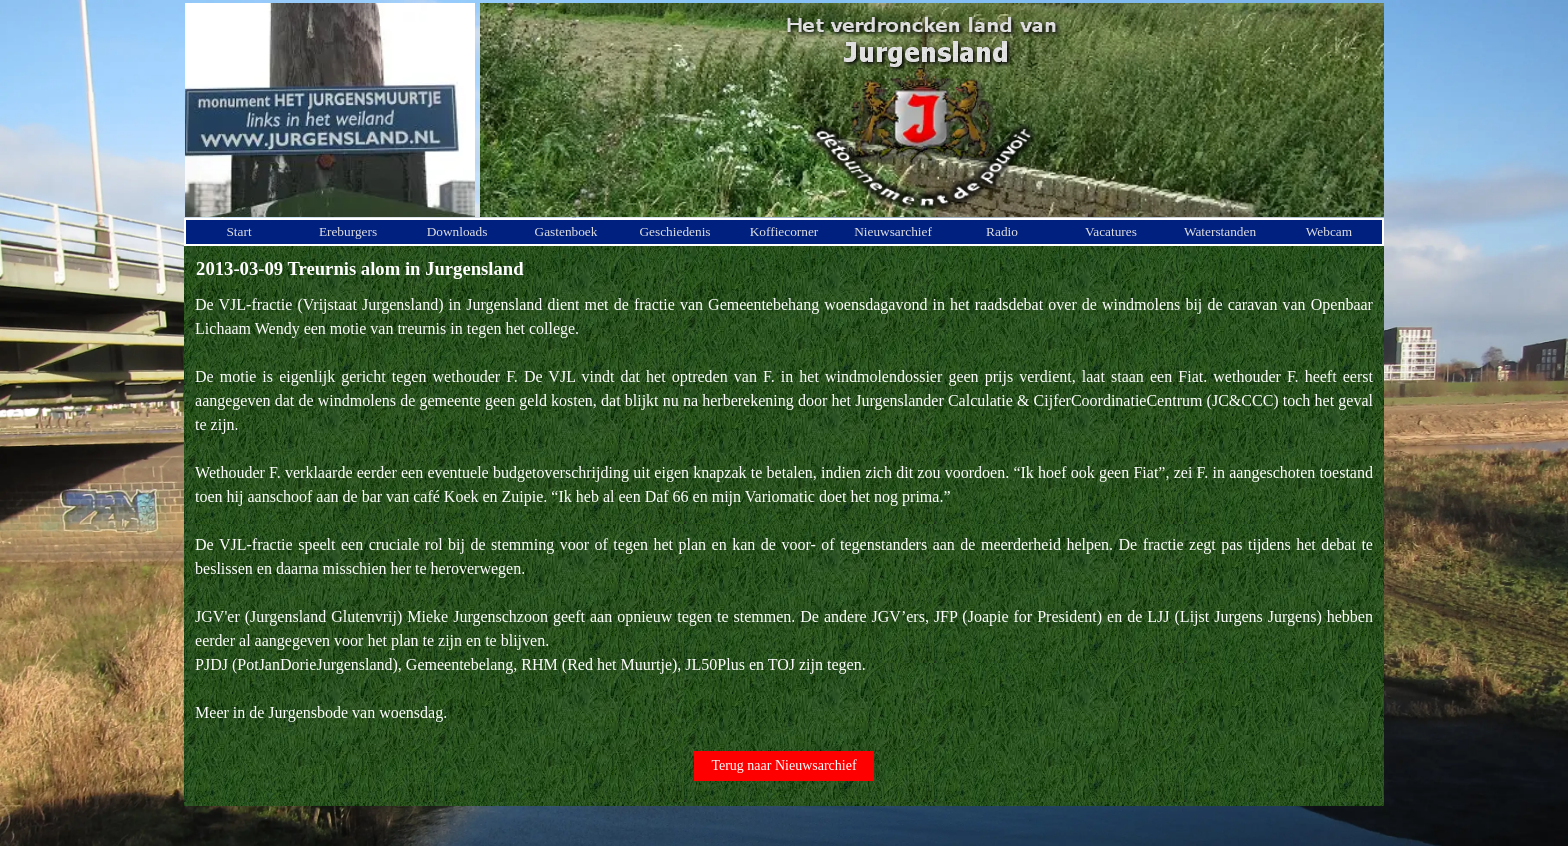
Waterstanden (1220, 231)
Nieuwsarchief (893, 231)
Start (238, 231)
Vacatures (1111, 231)
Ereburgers (348, 231)
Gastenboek (566, 231)
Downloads (457, 231)
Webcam (1329, 231)
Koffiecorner (784, 231)
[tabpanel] (784, 509)
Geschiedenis (674, 231)
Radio (1002, 231)
